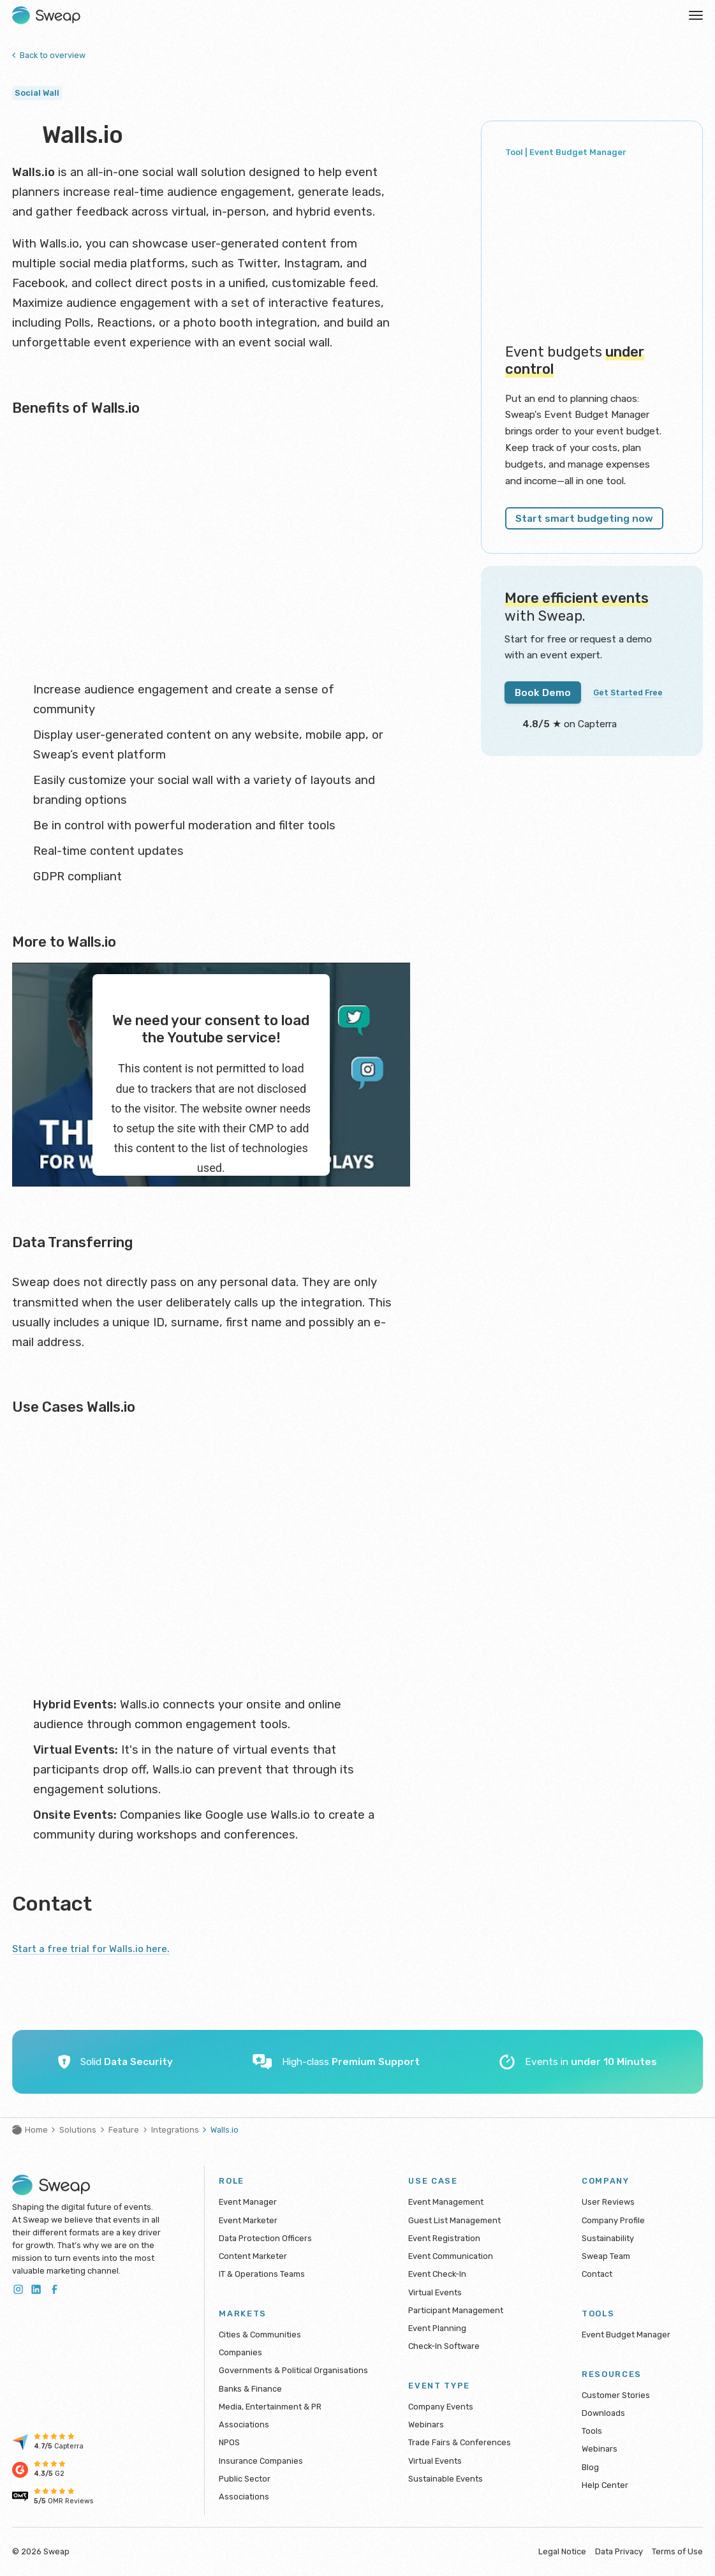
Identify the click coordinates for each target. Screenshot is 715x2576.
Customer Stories (616, 2395)
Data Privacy (619, 2551)
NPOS (229, 2442)
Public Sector (244, 2478)
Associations (244, 2424)
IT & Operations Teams (262, 2274)
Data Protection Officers (265, 2238)
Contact (597, 2274)
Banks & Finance (250, 2389)
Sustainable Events (445, 2478)
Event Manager (248, 2202)
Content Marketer (253, 2256)
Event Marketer (248, 2220)
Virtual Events (435, 2292)
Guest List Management (454, 2220)
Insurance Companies (261, 2461)
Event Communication (450, 2256)
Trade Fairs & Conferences (459, 2442)
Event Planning (437, 2328)
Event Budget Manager (626, 2334)
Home (30, 2130)
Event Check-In (437, 2274)
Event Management (445, 2202)
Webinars (426, 2424)
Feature (123, 2130)
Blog (590, 2467)
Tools (592, 2431)
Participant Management (455, 2310)
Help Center (605, 2485)
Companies (240, 2352)
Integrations (175, 2130)
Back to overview (48, 55)
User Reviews (608, 2202)
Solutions (77, 2130)
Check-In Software (444, 2346)
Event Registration (444, 2238)
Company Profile (613, 2220)
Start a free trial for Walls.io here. (102, 1948)
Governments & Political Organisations (293, 2370)
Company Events (440, 2406)
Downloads (603, 2413)
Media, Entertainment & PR (270, 2406)
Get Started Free (636, 669)
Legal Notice (562, 2551)
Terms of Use (677, 2551)
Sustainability (608, 2238)
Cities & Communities (260, 2334)
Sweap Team (606, 2256)
